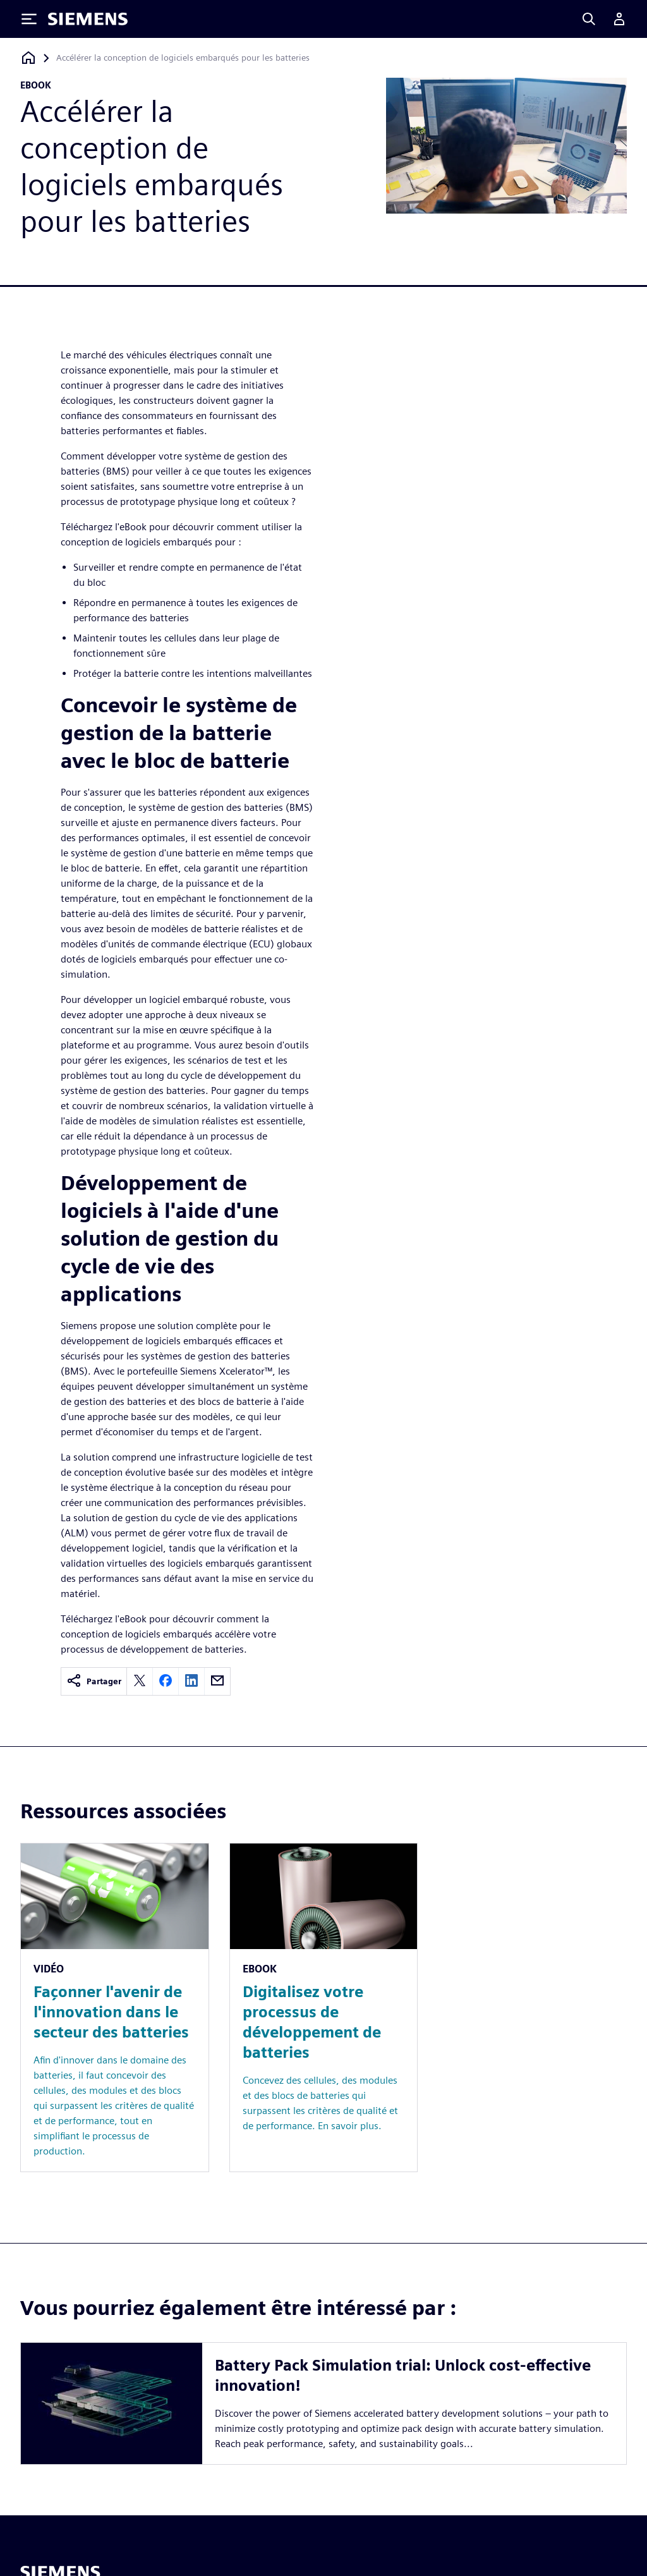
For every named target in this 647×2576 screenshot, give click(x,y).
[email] (217, 1681)
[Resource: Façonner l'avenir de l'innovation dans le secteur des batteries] (114, 2007)
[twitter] (139, 1681)
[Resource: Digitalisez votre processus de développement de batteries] (323, 2007)
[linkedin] (191, 1681)
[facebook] (165, 1681)
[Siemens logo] (88, 19)
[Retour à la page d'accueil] (28, 58)
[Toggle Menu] (29, 19)
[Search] (589, 19)
